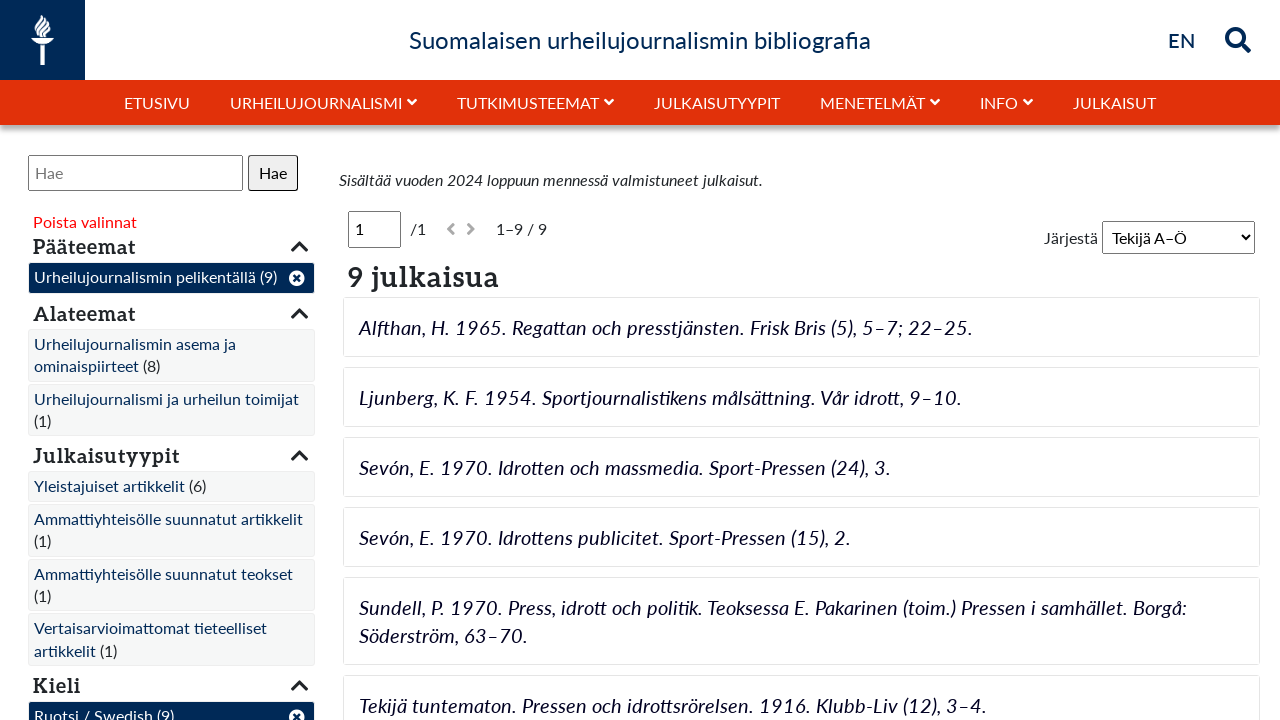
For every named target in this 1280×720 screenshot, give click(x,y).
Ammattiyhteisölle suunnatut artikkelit (168, 518)
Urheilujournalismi (316, 102)
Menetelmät (872, 102)
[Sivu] (374, 229)
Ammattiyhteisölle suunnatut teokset (163, 573)
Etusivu (157, 102)
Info (999, 102)
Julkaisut (1114, 102)
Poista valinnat (85, 221)
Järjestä (1071, 237)
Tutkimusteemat (528, 102)
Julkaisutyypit (717, 102)
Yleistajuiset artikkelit (109, 485)
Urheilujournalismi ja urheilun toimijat (166, 398)
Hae (273, 172)
